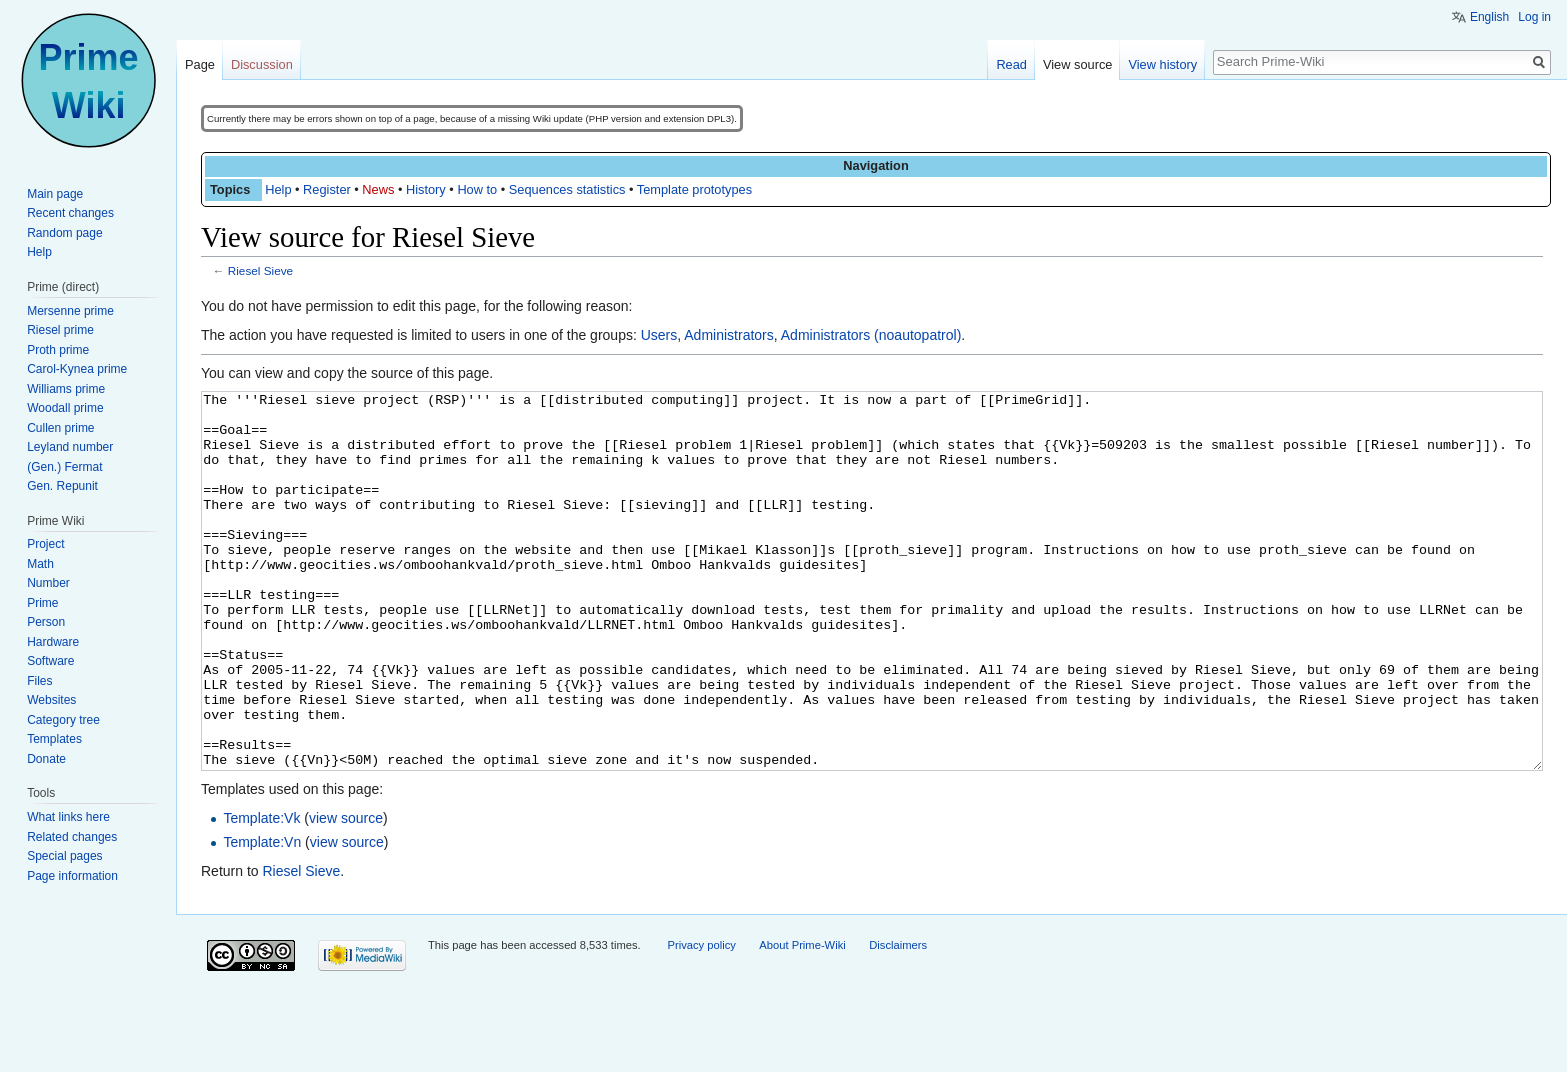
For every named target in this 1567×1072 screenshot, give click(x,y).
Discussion (262, 64)
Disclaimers (898, 1020)
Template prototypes (694, 189)
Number (48, 583)
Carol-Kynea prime (77, 369)
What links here (68, 817)
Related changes (72, 837)
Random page (64, 233)
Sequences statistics (567, 189)
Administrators (728, 335)
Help (278, 189)
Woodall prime (65, 408)
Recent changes (70, 213)
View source (1077, 64)
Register (327, 189)
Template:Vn (262, 917)
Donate (46, 759)
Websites (51, 700)
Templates (54, 739)
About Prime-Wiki (802, 1020)
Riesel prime (60, 330)
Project (45, 544)
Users (659, 335)
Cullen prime (60, 428)
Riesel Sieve (260, 270)
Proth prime (58, 350)
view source (346, 893)
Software (50, 661)
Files (39, 681)
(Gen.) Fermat (64, 467)
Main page (55, 194)
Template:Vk (261, 893)
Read (1011, 64)
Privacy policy (701, 1020)
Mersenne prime (70, 311)
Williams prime (66, 389)
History (426, 189)
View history (1162, 64)
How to (477, 189)
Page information (72, 876)
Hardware (53, 642)
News (378, 189)
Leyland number (70, 447)
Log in (1534, 17)
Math (40, 564)
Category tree (63, 720)
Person (46, 622)
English (1489, 17)
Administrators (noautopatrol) (871, 335)
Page (200, 64)
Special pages (64, 856)
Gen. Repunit (62, 486)
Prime (42, 603)
